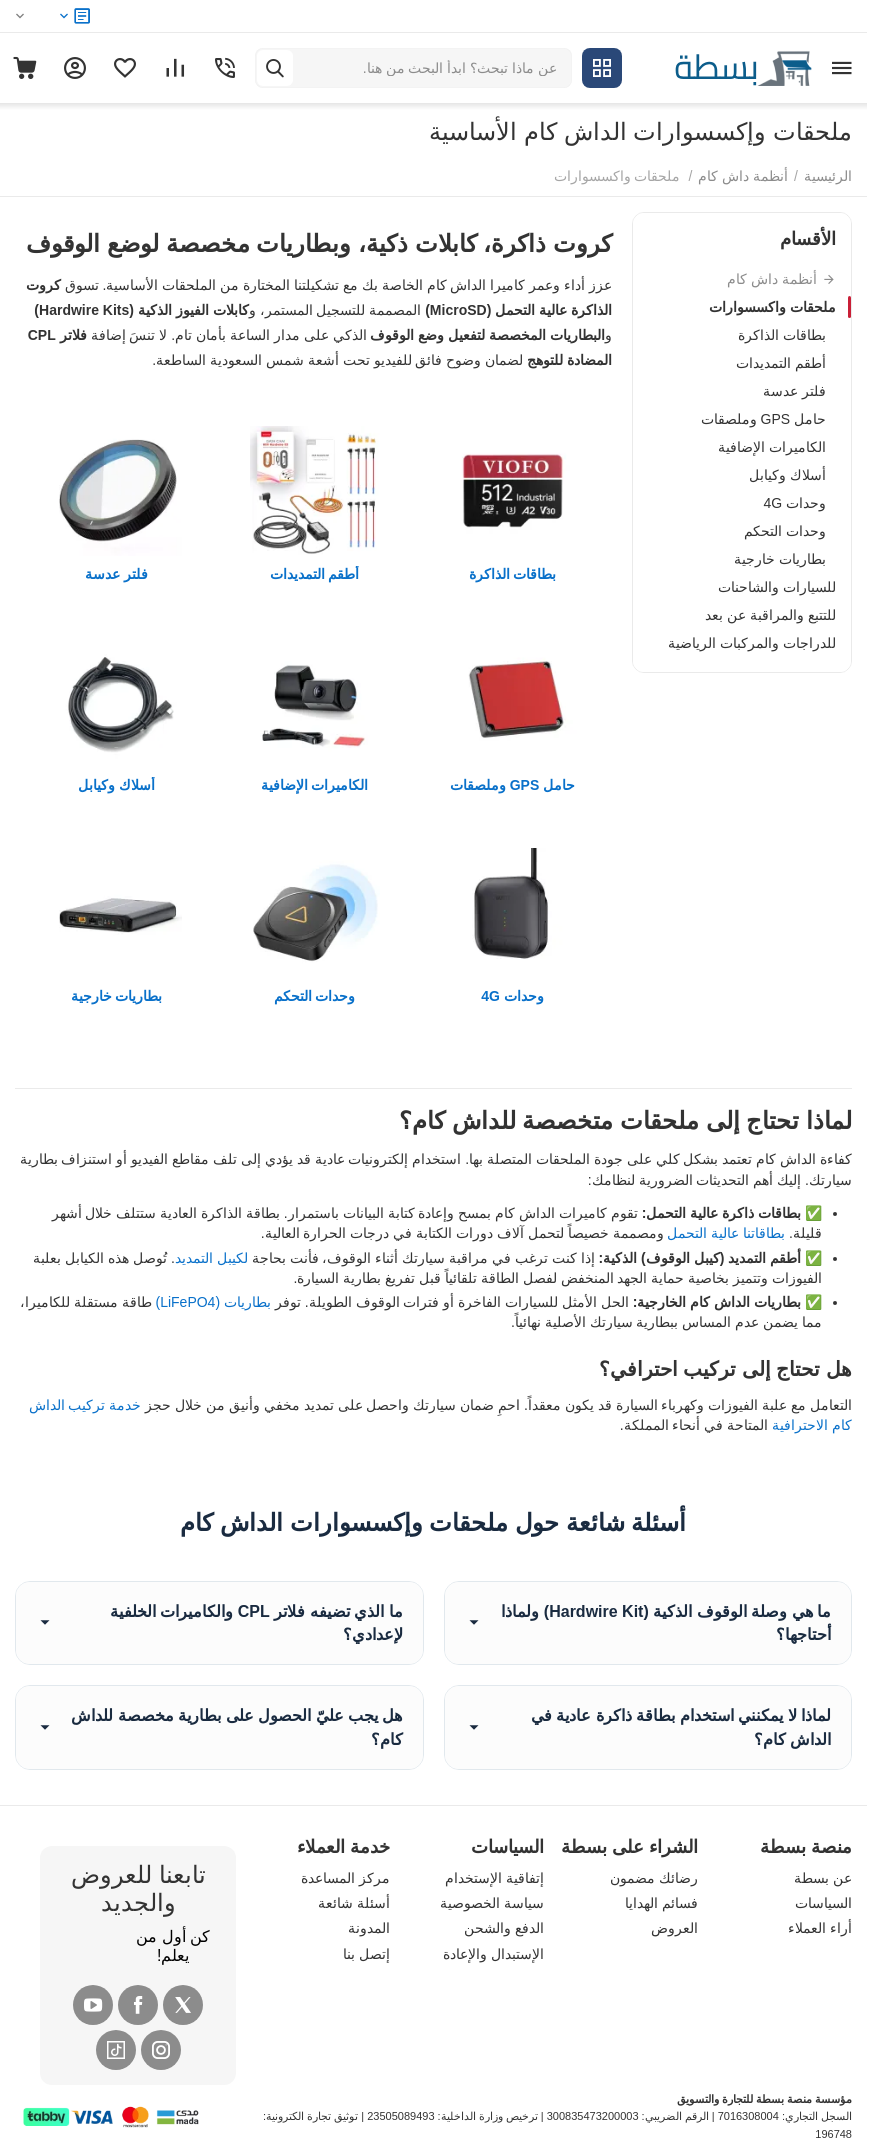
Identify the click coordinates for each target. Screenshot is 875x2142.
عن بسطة (823, 1878)
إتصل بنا (366, 1954)
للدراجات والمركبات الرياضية (752, 643)
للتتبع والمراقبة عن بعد (770, 615)
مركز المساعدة (345, 1878)
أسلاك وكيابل (787, 475)
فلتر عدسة (794, 391)
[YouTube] (93, 2005)
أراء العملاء (820, 1928)
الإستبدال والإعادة (493, 1954)
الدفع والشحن (504, 1928)
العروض (674, 1928)
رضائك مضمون (654, 1878)
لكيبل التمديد (211, 1258)
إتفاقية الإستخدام (494, 1878)
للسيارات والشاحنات (777, 587)
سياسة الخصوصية (492, 1903)
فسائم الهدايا (661, 1903)
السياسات (823, 1903)
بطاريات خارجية (780, 559)
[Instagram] (161, 2050)
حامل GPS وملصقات (763, 419)
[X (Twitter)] (183, 2005)
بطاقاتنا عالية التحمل (726, 1233)
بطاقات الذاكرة (782, 335)
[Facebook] (138, 2005)
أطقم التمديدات (781, 363)
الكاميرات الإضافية (772, 447)
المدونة (369, 1928)
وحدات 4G (794, 503)
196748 (833, 2134)
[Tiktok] (116, 2050)
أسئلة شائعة (354, 1903)
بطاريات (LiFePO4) (212, 1302)
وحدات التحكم (785, 531)
